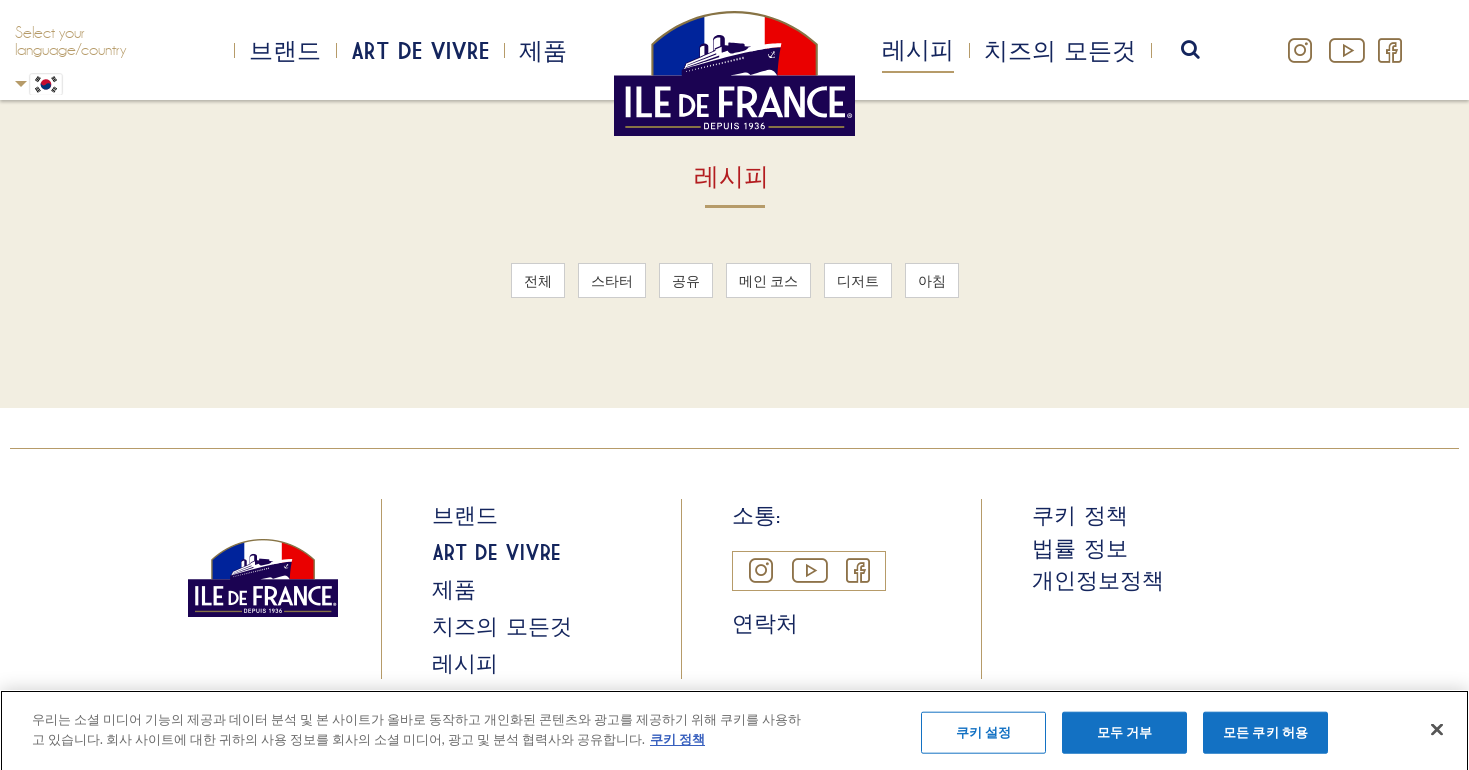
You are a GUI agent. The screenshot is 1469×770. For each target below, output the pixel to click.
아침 (932, 280)
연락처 (765, 623)
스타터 (612, 280)
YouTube (1345, 50)
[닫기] (1437, 739)
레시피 (918, 49)
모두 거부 (1125, 741)
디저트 (858, 280)
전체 (538, 280)
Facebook (1389, 50)
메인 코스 (768, 280)
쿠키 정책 (1080, 515)
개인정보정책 (1098, 580)
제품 (543, 50)
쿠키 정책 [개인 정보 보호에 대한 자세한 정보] (677, 748)
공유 (686, 280)
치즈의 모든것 (1060, 50)
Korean (21, 83)
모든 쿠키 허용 (1265, 741)
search (1203, 50)
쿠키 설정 (984, 741)
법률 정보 (1080, 548)
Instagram (1300, 50)
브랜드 (285, 50)
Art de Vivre (420, 50)
